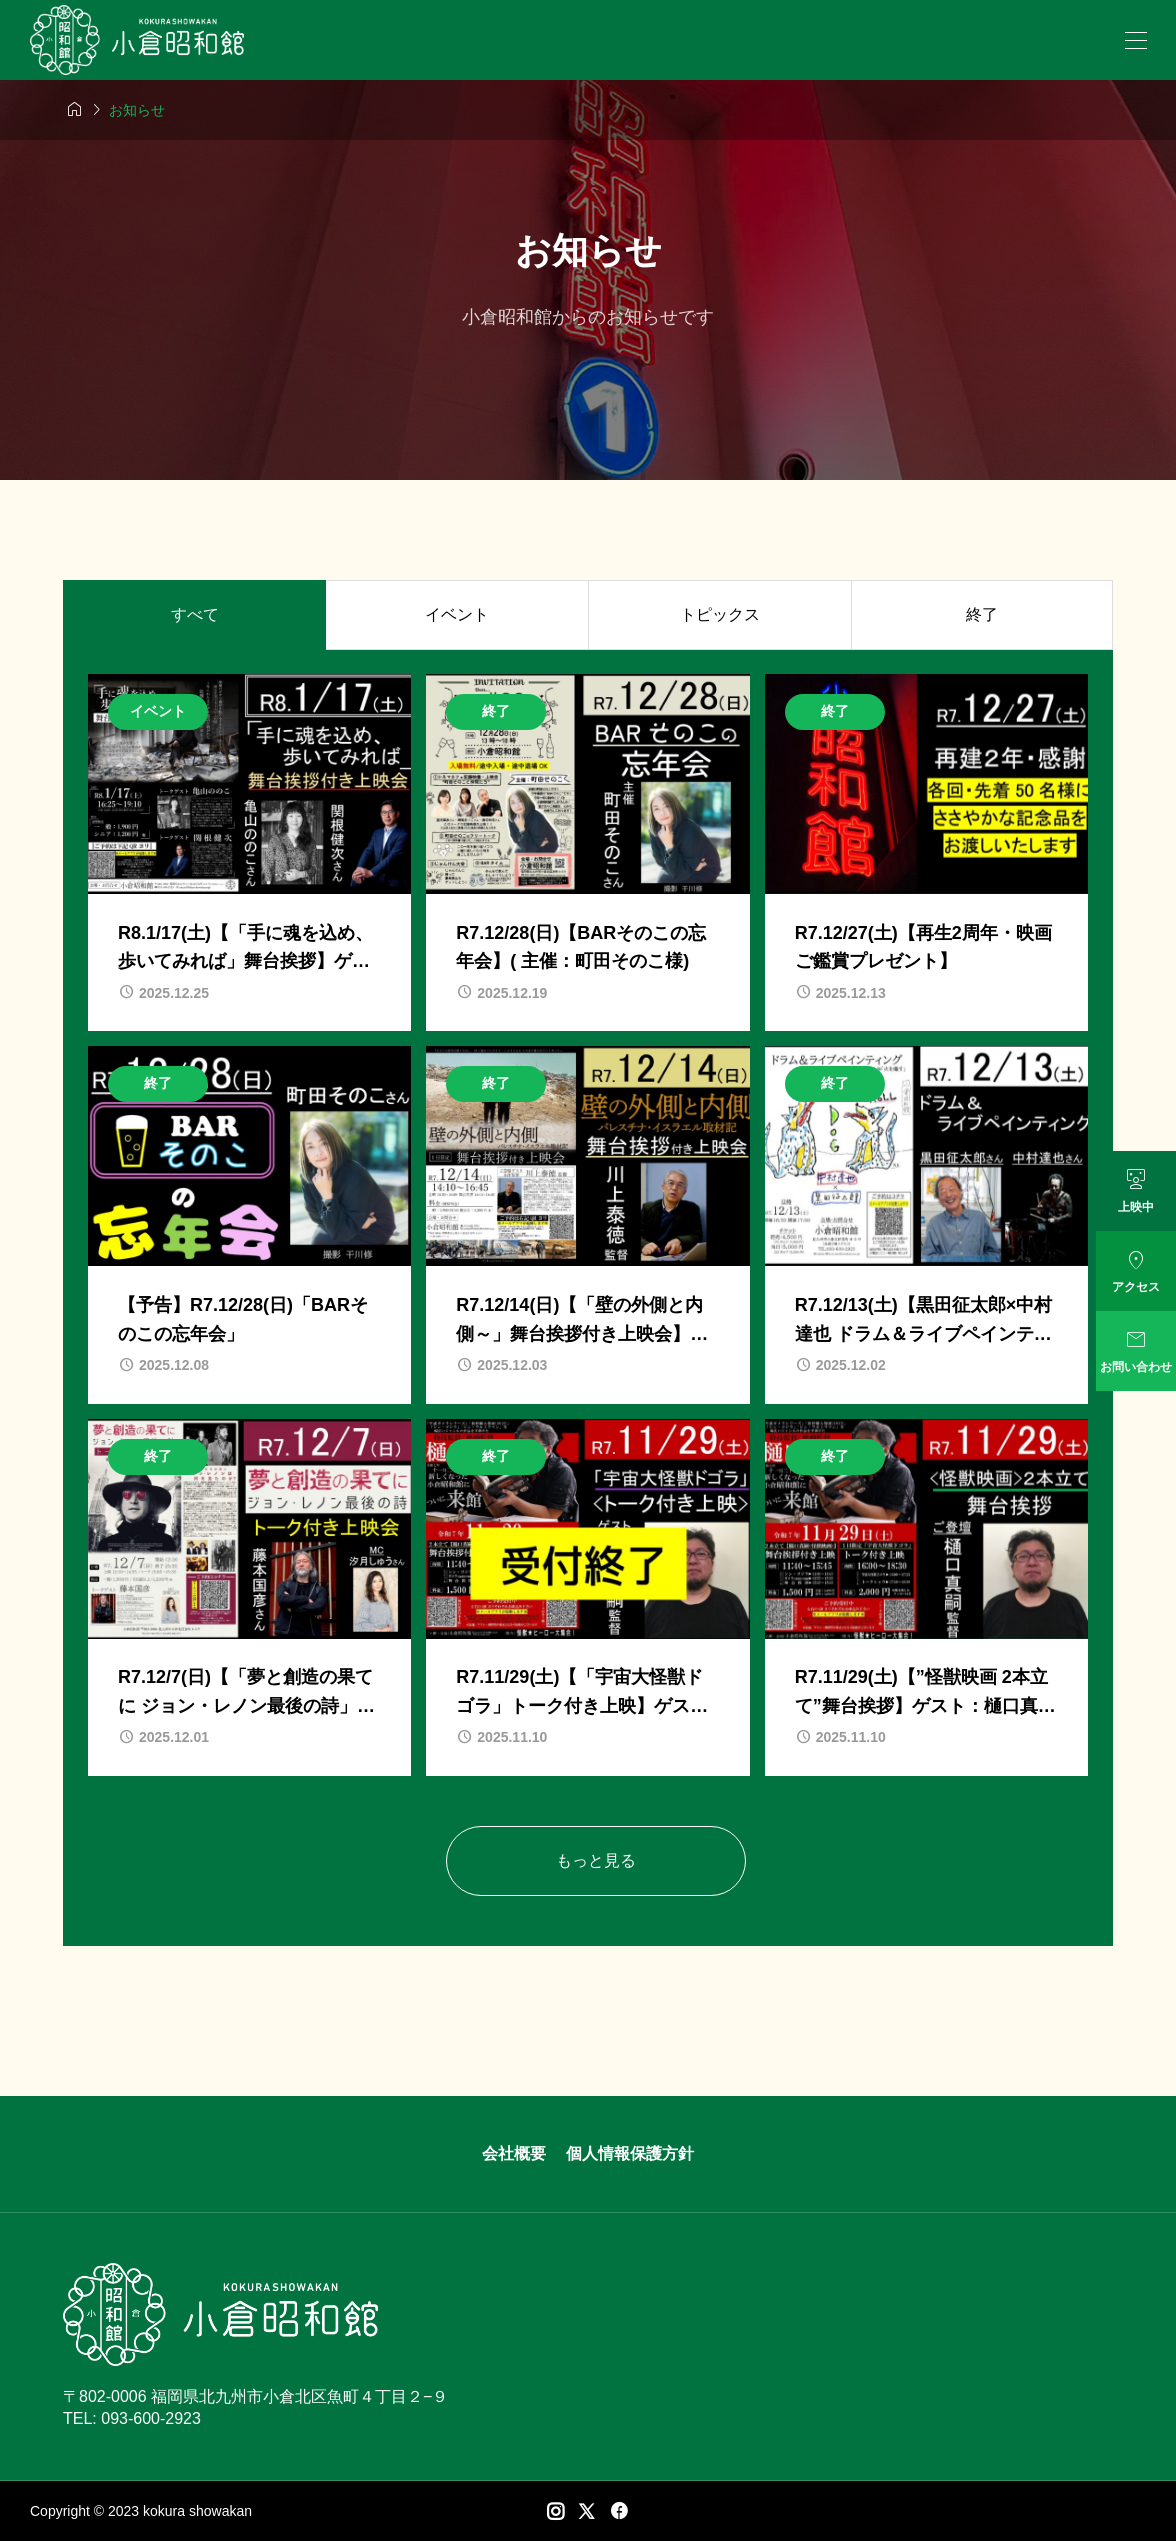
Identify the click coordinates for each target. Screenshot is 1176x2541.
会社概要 (514, 2153)
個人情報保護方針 (630, 2153)
